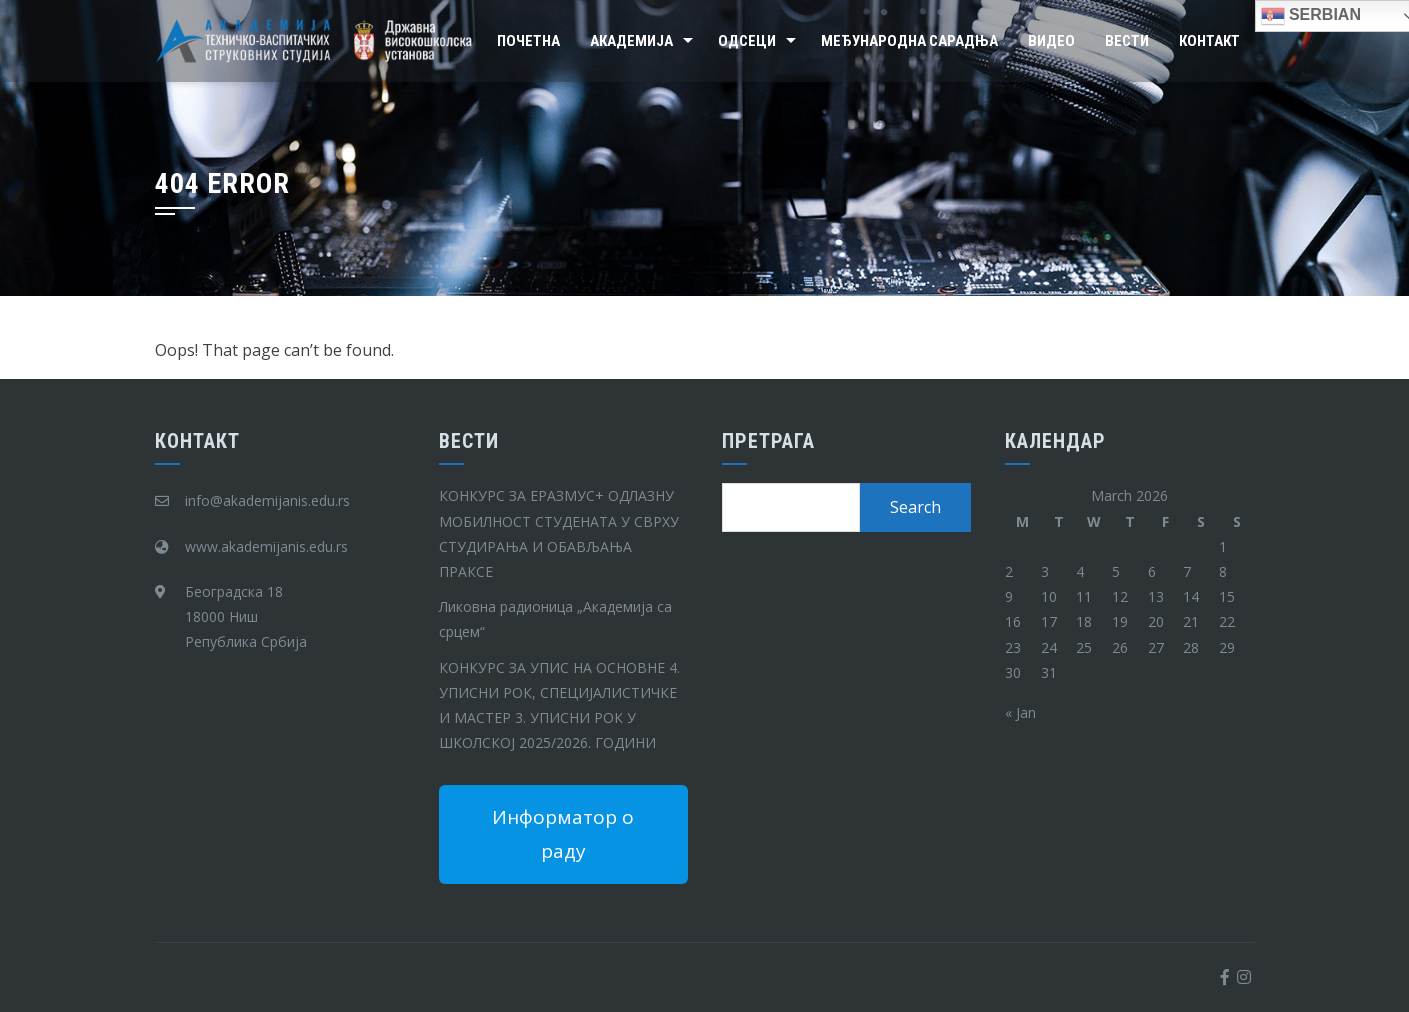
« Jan (1020, 712)
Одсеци (747, 41)
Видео (1051, 41)
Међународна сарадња (909, 41)
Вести (1127, 41)
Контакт (1209, 41)
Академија (631, 41)
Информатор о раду (563, 834)
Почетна (528, 41)
